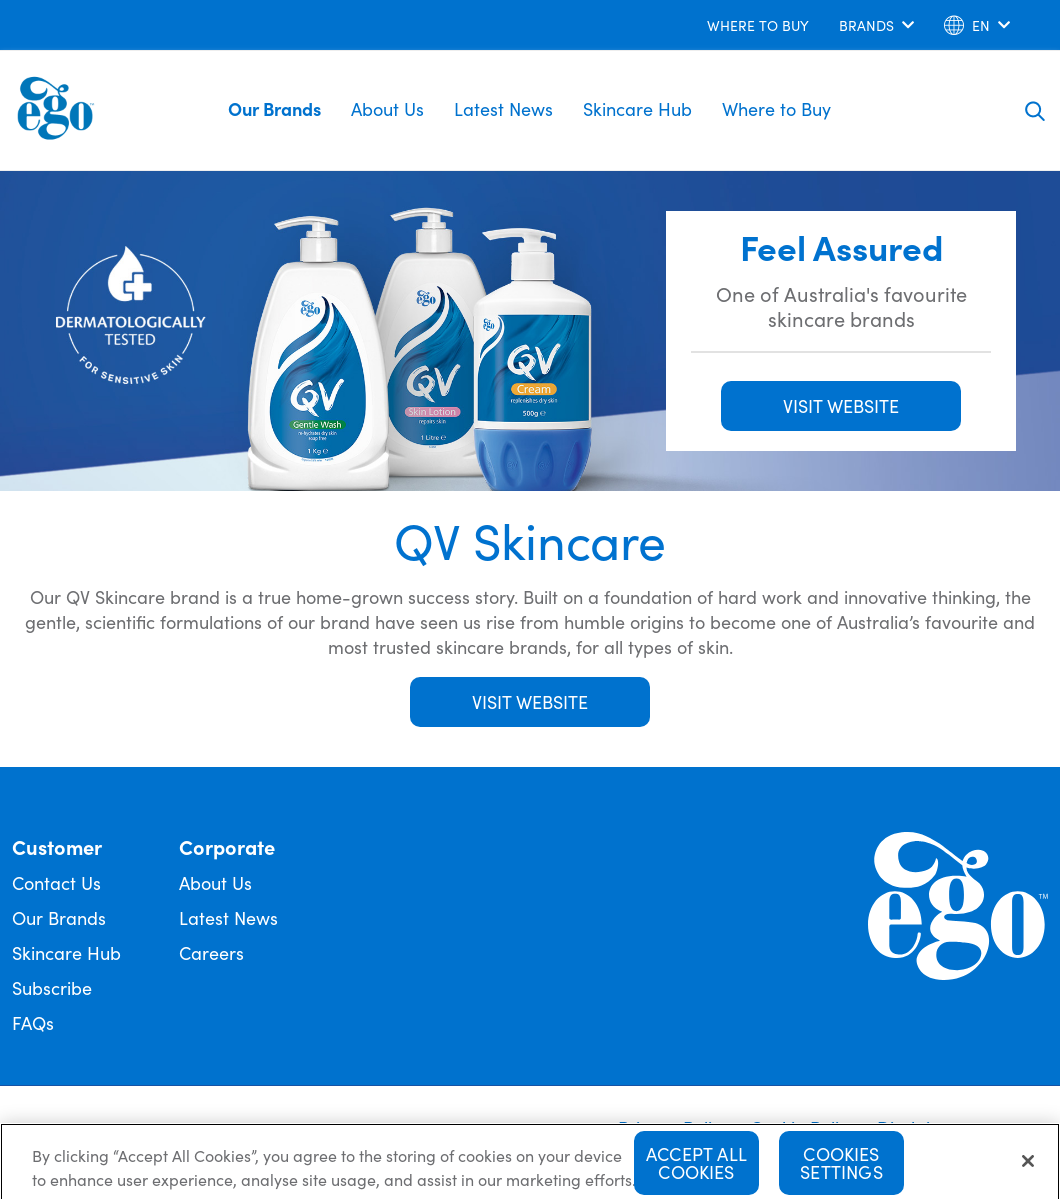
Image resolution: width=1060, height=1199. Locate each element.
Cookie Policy (803, 1128)
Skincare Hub (637, 108)
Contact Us (56, 882)
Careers (211, 952)
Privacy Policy (674, 1128)
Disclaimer (920, 1128)
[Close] (1028, 1167)
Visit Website (530, 701)
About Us (387, 108)
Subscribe (52, 987)
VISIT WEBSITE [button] (841, 405)
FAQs (33, 1022)
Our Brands (274, 108)
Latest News (503, 108)
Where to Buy (776, 108)
